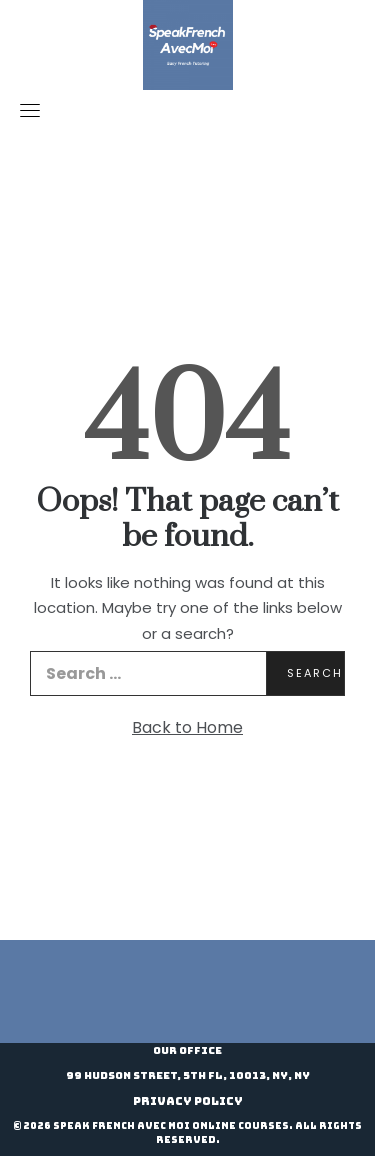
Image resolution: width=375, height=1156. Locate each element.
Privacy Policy (188, 1101)
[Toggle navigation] (30, 110)
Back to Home (187, 727)
